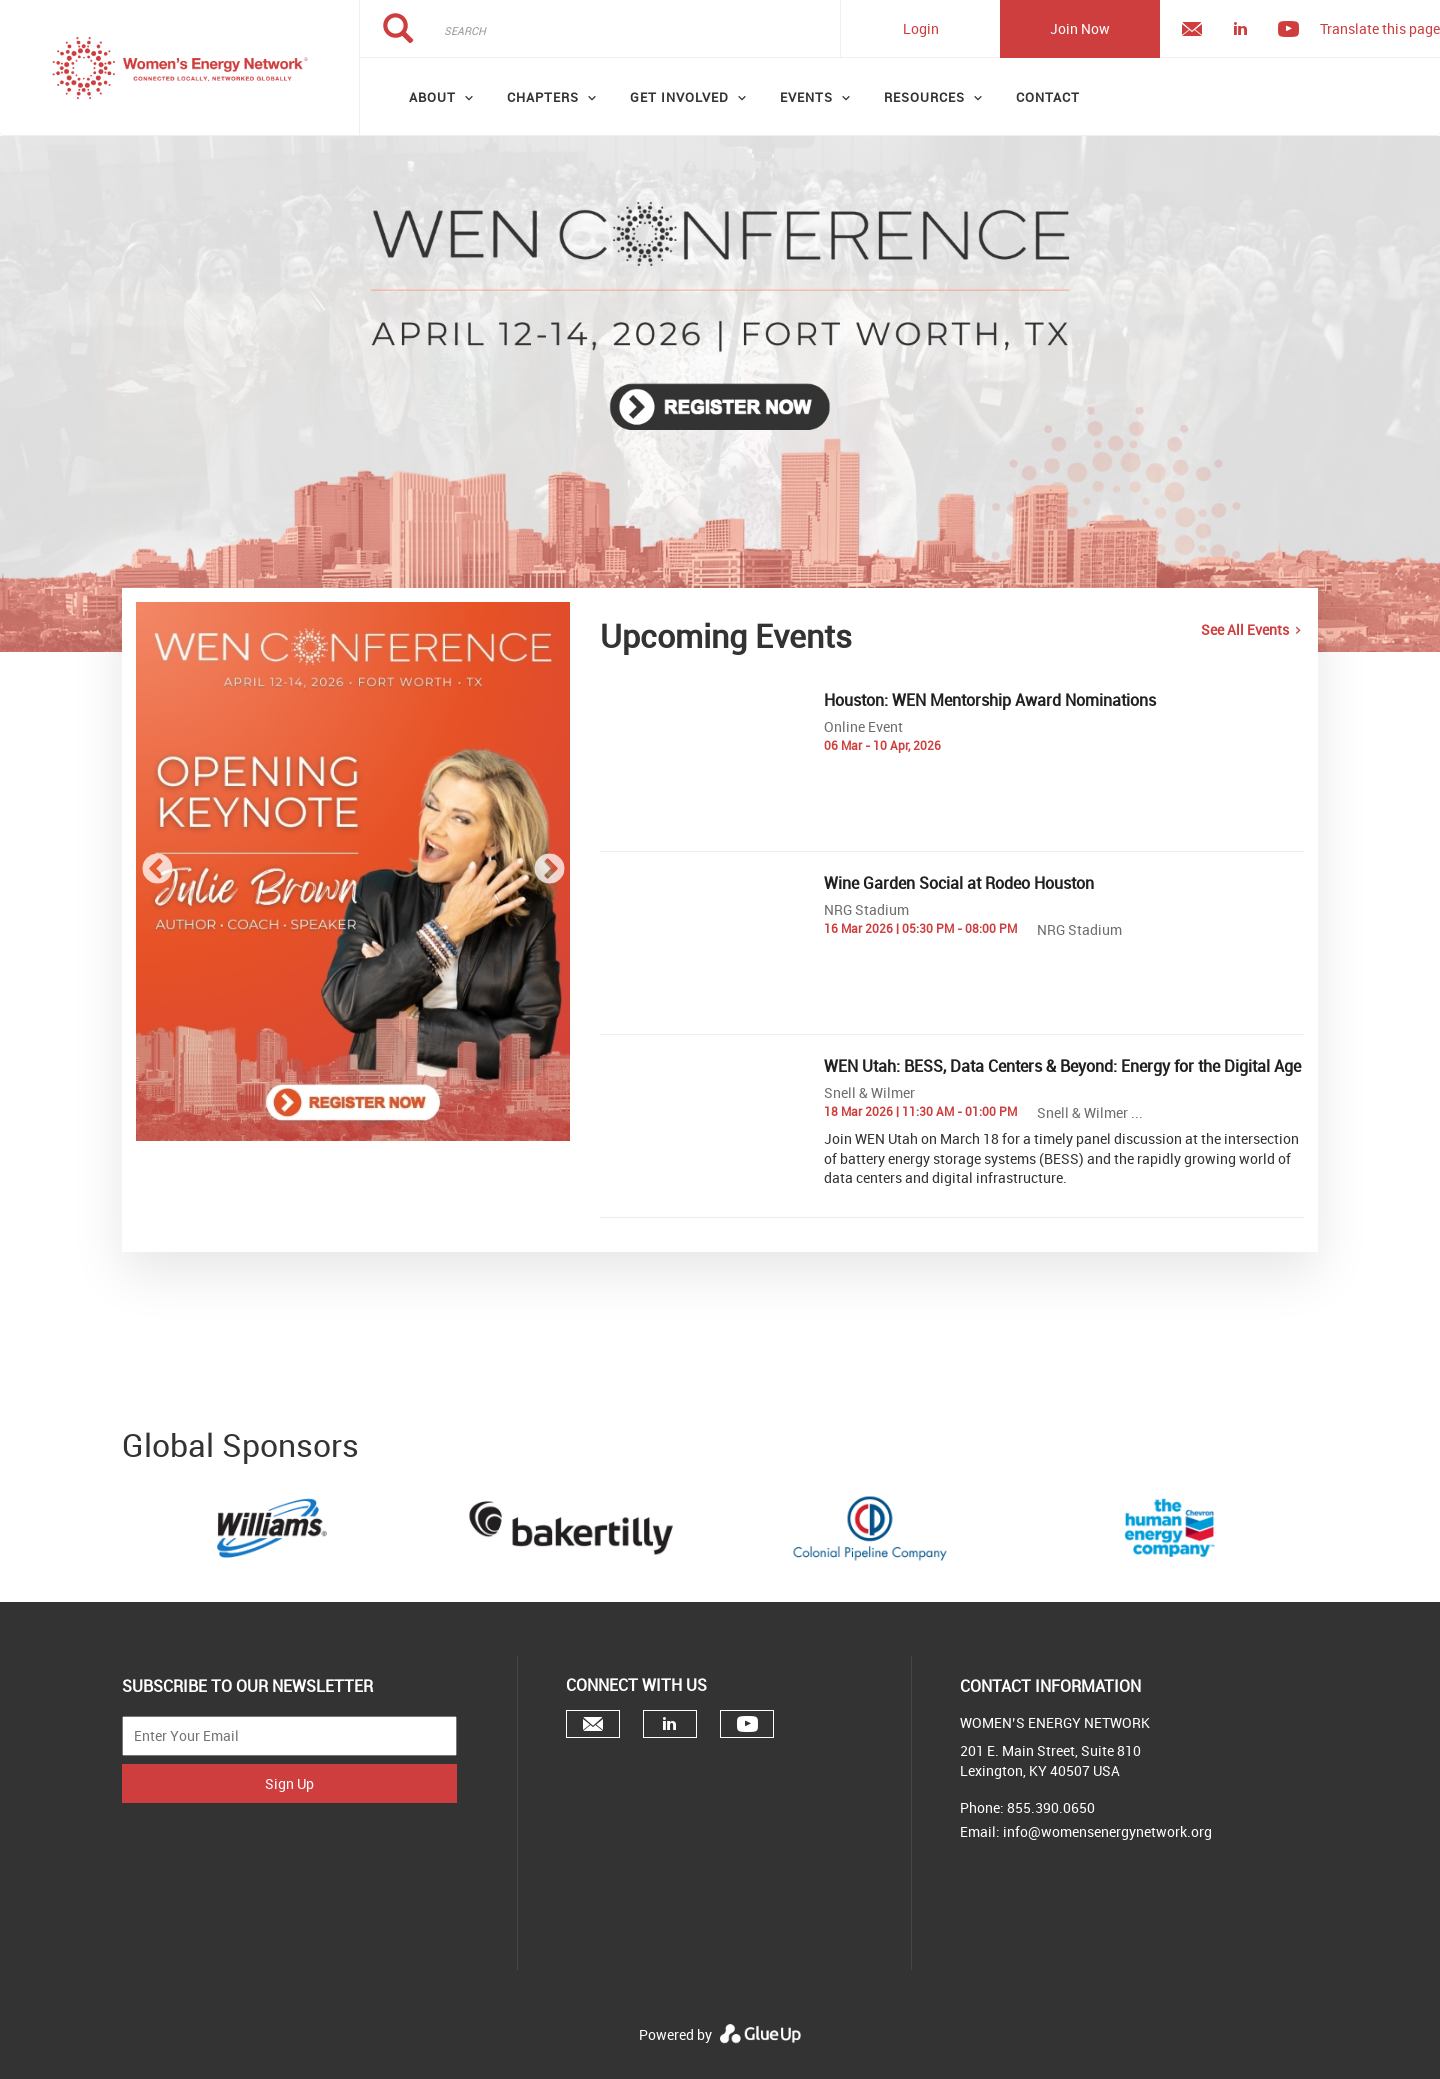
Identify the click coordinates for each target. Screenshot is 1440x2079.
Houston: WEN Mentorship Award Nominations (990, 700)
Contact (1048, 97)
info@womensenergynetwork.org (1107, 1831)
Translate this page (1380, 28)
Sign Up (289, 1783)
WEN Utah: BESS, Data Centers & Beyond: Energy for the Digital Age (1062, 1066)
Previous (157, 871)
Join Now (1080, 28)
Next (549, 871)
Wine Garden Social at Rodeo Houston (959, 883)
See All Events (1245, 629)
